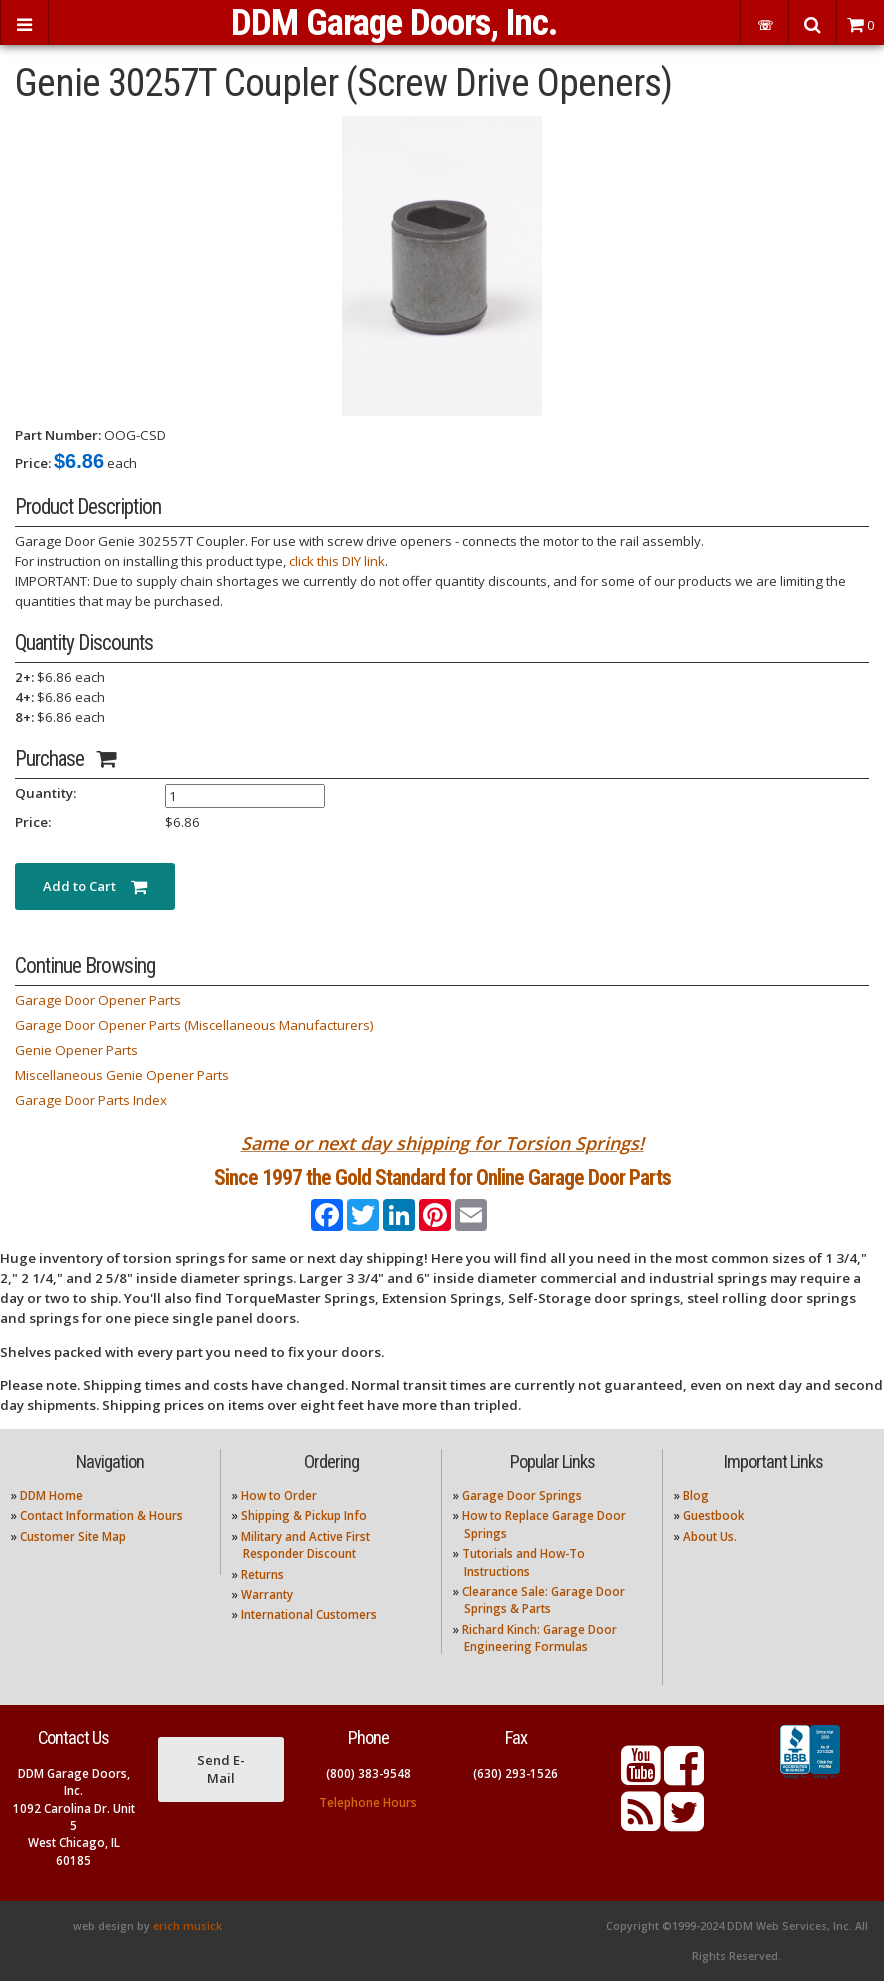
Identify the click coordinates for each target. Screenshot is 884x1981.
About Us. (710, 1536)
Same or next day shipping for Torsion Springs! (442, 1143)
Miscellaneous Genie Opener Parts (122, 1075)
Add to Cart (95, 886)
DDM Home (51, 1495)
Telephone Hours (368, 1802)
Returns (262, 1574)
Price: (33, 463)
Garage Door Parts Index (91, 1100)
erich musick (187, 1926)
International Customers (309, 1614)
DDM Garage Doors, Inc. (394, 22)
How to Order (279, 1495)
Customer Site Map (73, 1536)
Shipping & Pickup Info (304, 1515)
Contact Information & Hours (101, 1515)
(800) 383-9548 (368, 1773)
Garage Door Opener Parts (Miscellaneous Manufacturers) (194, 1025)
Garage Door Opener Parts (98, 1000)
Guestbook (713, 1515)
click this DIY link (337, 561)
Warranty (267, 1594)
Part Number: (58, 435)
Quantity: (45, 793)
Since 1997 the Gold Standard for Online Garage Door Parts (442, 1177)
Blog (696, 1495)
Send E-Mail (221, 1769)
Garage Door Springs (522, 1495)
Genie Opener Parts (76, 1050)
